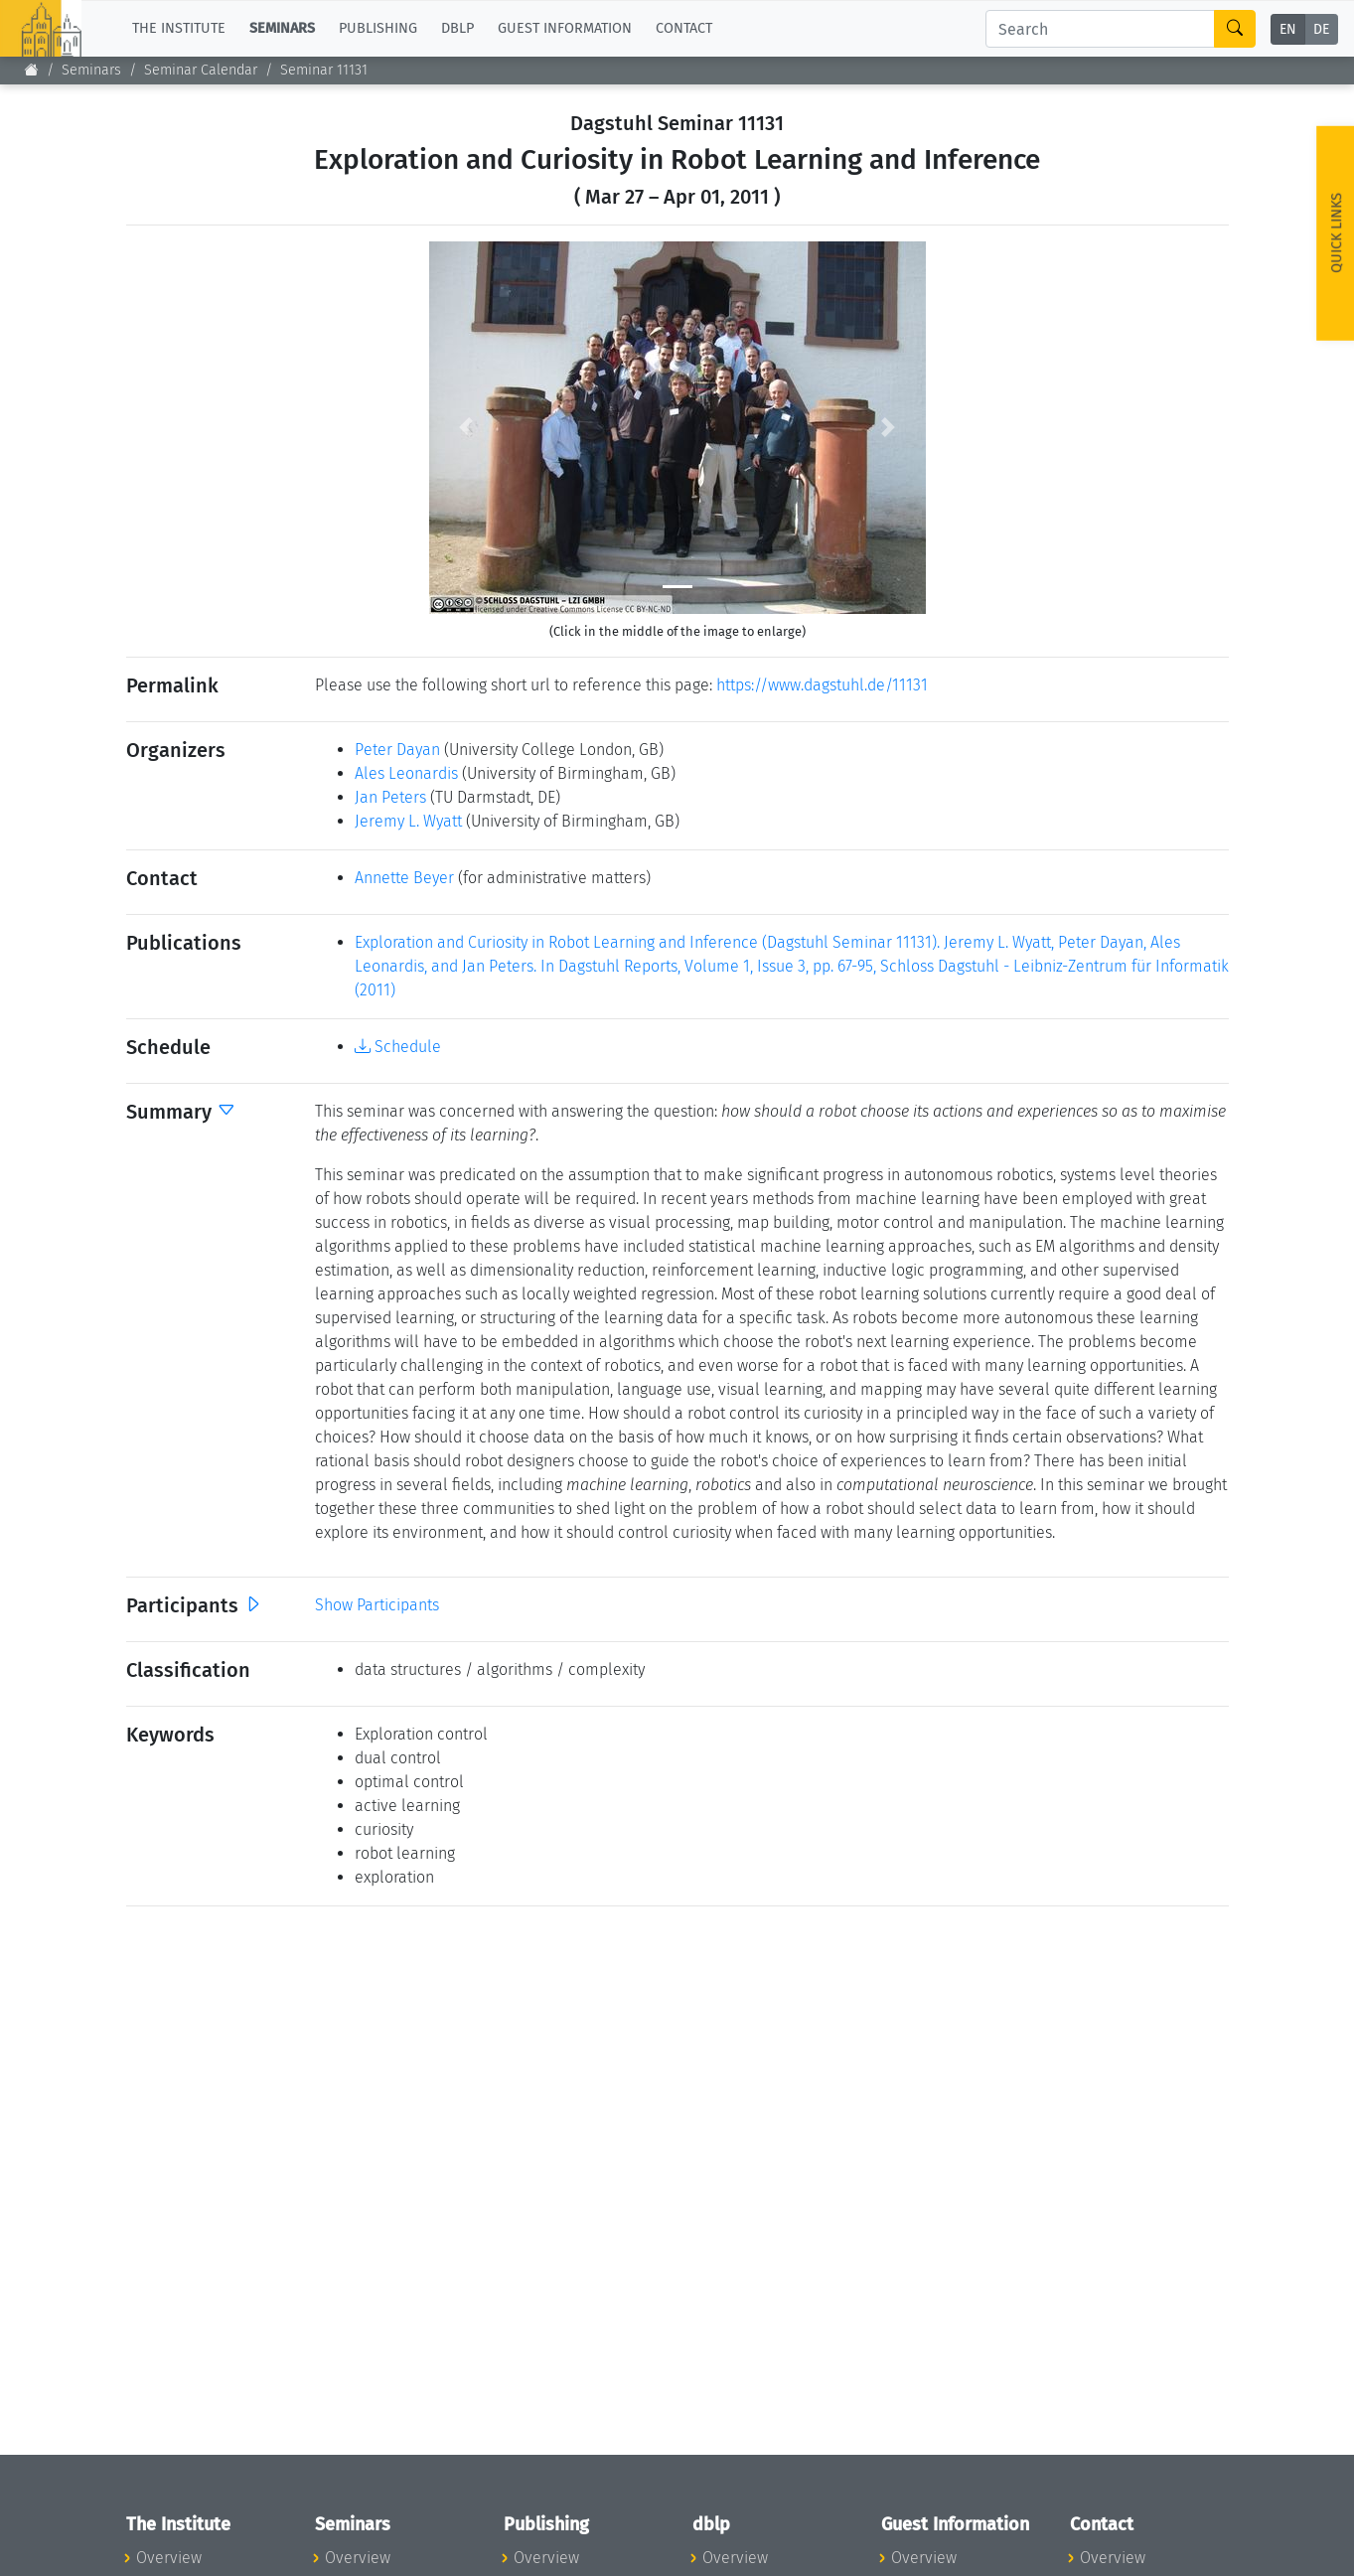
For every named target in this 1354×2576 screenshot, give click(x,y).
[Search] (1100, 29)
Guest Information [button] (565, 28)
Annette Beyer (404, 877)
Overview (169, 2557)
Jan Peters (390, 797)
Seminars (91, 70)
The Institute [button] (179, 28)
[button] (466, 427)
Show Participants (377, 1604)
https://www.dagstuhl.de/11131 (822, 685)
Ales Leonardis (406, 773)
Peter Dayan (397, 749)
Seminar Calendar (200, 70)
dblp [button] (457, 28)
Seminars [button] (282, 28)
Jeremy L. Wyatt (408, 821)
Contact (684, 28)
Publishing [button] (378, 28)
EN (1287, 29)
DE (1321, 29)
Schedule (398, 1046)
